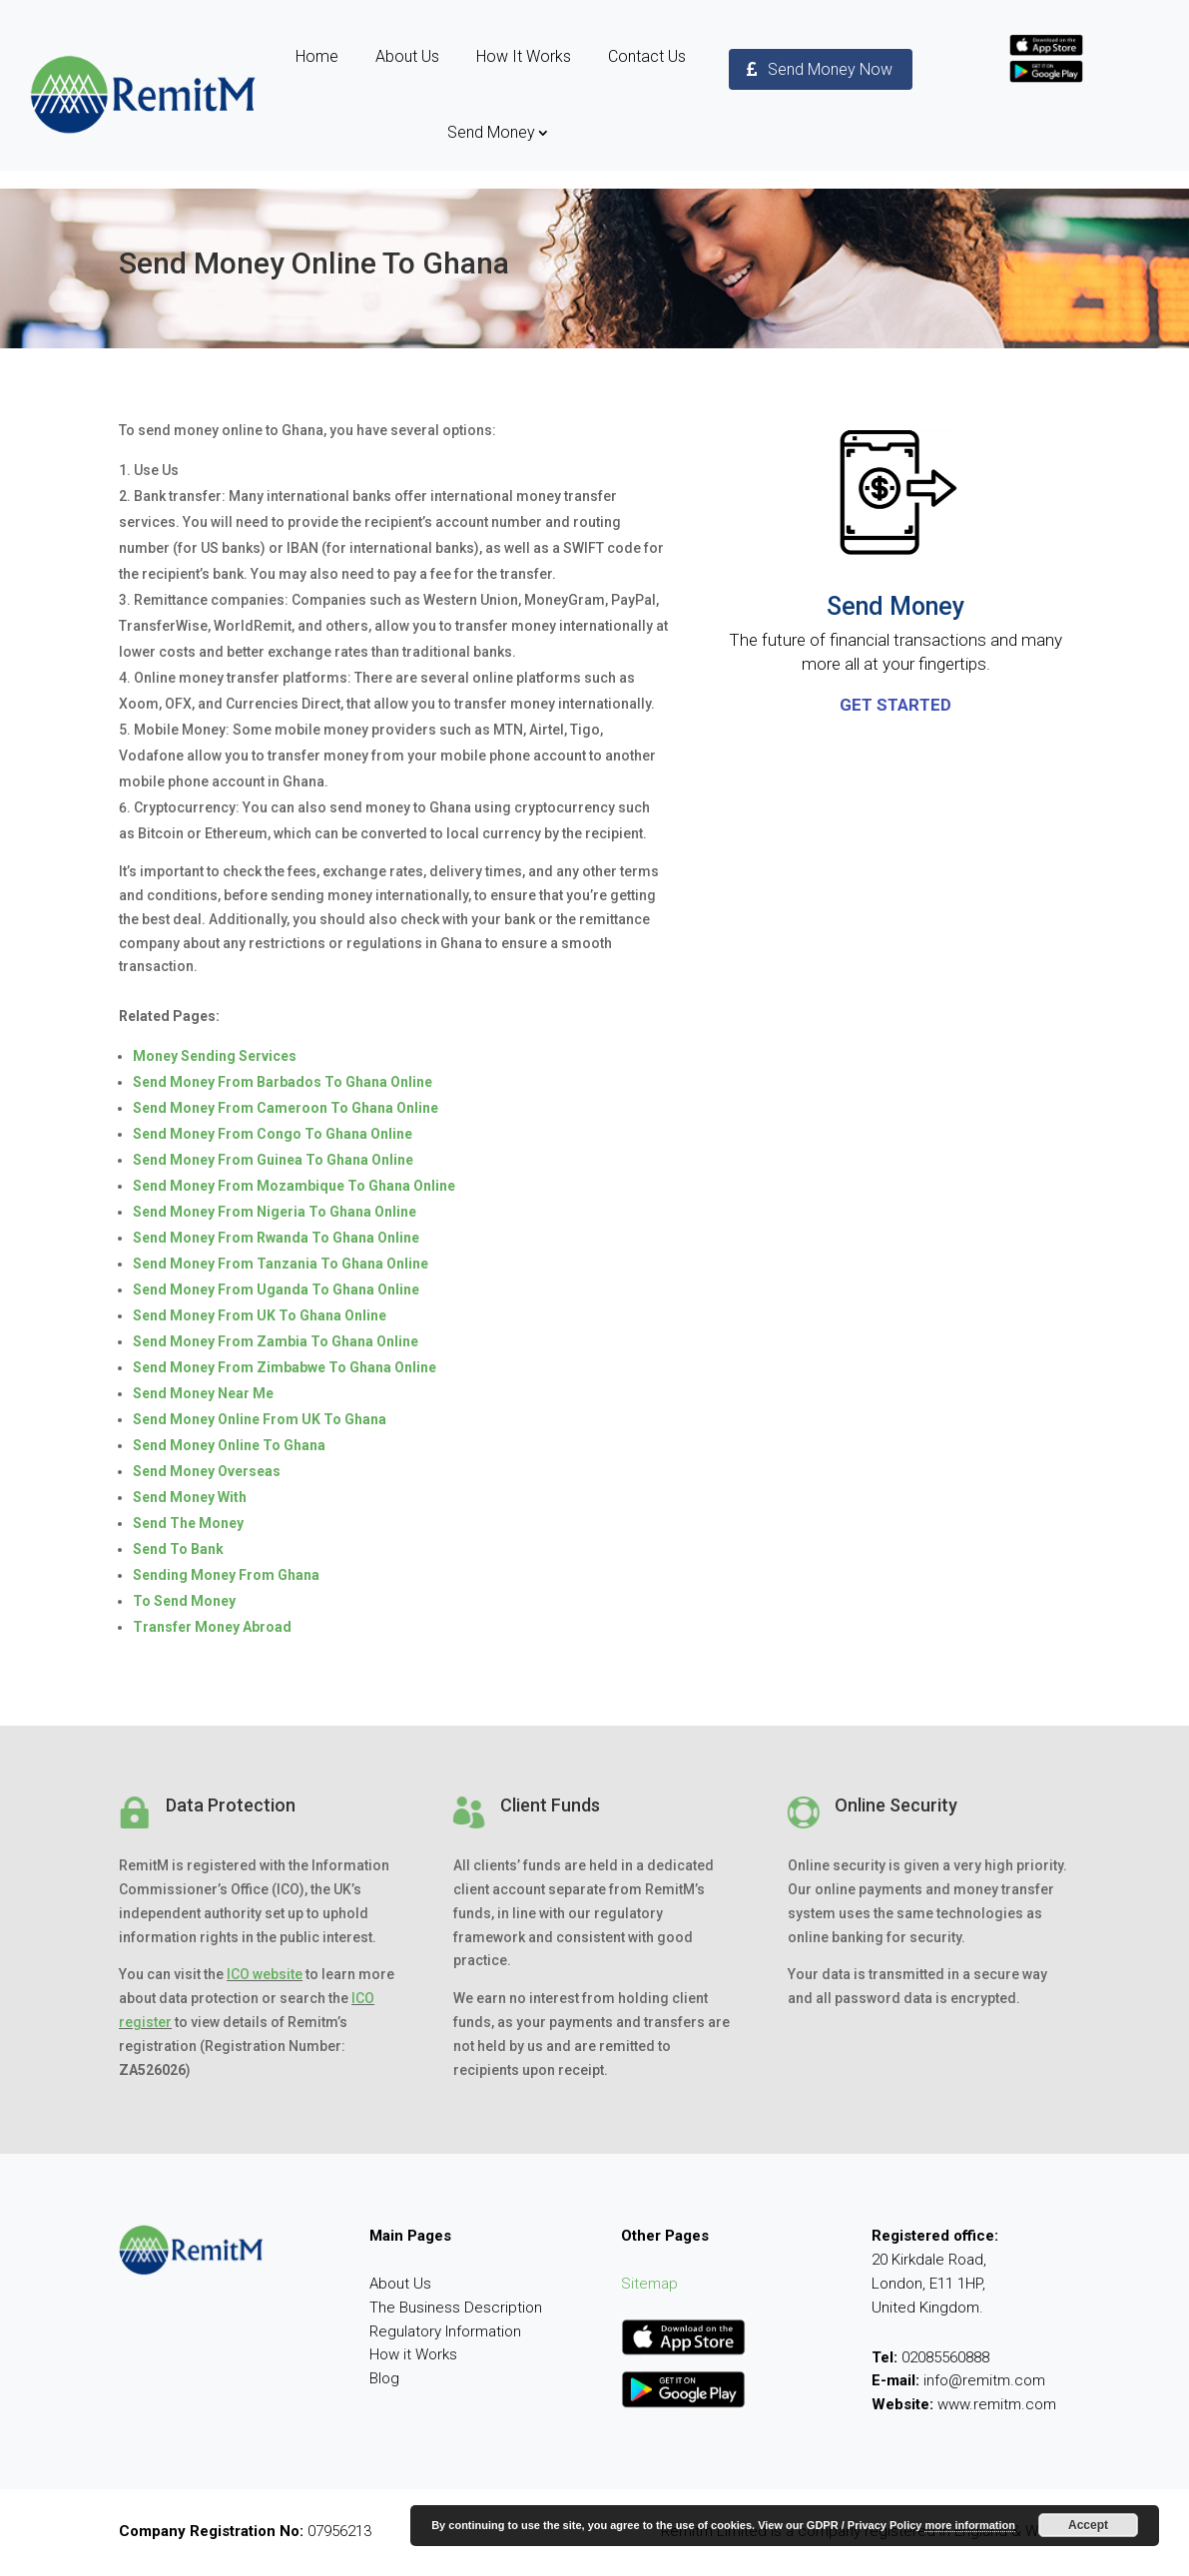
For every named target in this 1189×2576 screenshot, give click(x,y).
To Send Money (184, 1601)
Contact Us (647, 56)
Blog (384, 2378)
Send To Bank (178, 1549)
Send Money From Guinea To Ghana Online (273, 1160)
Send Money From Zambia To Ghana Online (275, 1341)
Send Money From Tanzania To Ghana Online (280, 1264)
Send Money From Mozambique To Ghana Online (294, 1186)
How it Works (413, 2354)
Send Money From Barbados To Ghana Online (282, 1082)
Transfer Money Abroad (212, 1627)
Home (317, 56)
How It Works (523, 56)
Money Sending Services (215, 1056)
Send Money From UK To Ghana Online (259, 1315)
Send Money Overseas (207, 1471)
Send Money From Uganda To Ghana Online (276, 1289)
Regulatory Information (445, 2331)
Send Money (491, 132)
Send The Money (188, 1523)
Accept (1088, 2525)
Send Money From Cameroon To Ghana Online (285, 1108)
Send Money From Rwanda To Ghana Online (276, 1238)
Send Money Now (830, 69)
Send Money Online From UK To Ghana (259, 1419)
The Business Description (455, 2308)
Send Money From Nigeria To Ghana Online (274, 1212)
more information (969, 2525)
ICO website (264, 1974)
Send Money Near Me (203, 1393)
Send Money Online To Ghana (229, 1445)
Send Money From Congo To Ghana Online (272, 1134)
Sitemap (649, 2284)
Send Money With (190, 1497)
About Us (407, 56)
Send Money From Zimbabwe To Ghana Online (284, 1367)
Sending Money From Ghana (226, 1575)
